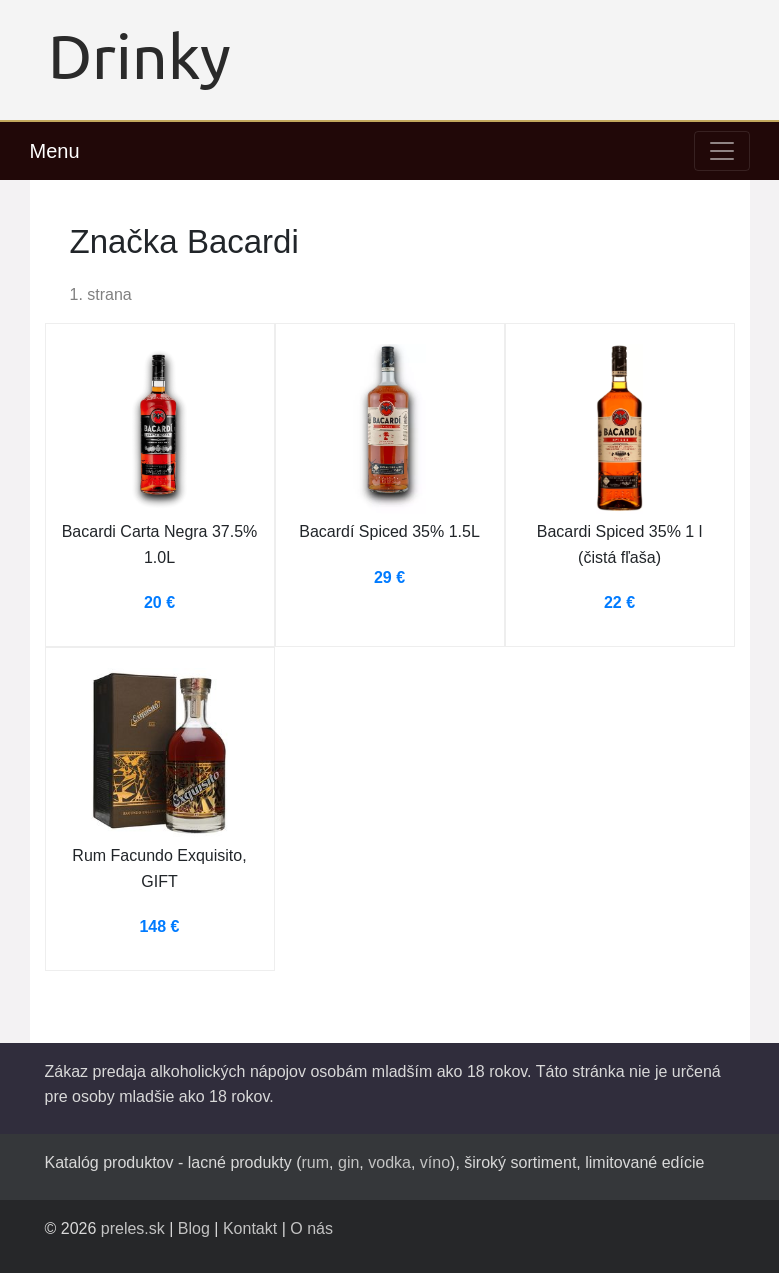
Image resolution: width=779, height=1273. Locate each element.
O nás (311, 1228)
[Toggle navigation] (722, 151)
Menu (55, 151)
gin (348, 1162)
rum (316, 1162)
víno (435, 1162)
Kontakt (250, 1228)
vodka (389, 1162)
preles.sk (133, 1228)
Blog (194, 1228)
